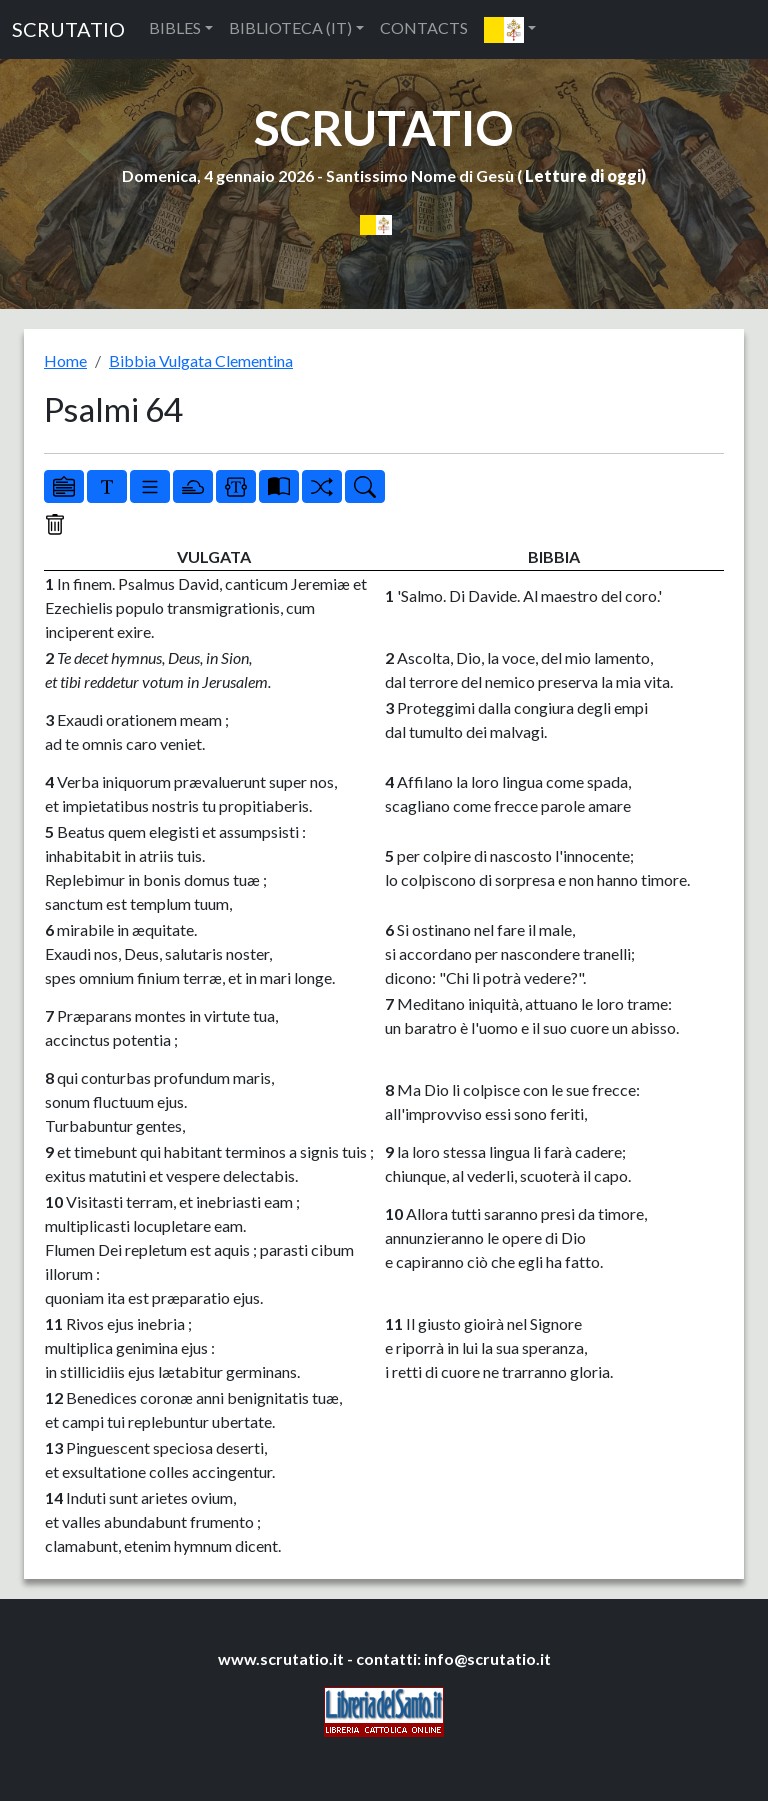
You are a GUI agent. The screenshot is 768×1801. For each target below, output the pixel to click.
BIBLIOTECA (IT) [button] (290, 27)
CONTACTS (424, 27)
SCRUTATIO (68, 29)
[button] (510, 29)
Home (65, 360)
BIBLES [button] (175, 27)
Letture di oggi (583, 175)
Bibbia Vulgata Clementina (201, 360)
